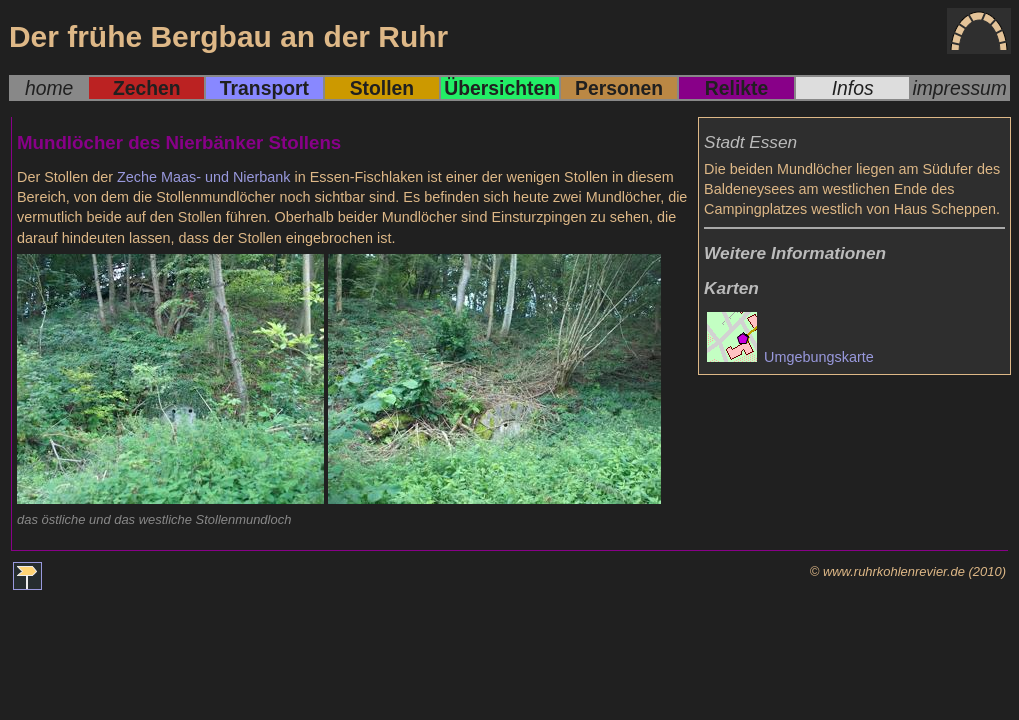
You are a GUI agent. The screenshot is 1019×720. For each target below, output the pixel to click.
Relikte (736, 88)
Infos (853, 88)
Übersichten (500, 88)
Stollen (382, 88)
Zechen (147, 88)
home (49, 88)
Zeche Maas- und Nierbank (204, 177)
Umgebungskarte (790, 357)
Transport (264, 88)
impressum (959, 88)
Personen (619, 88)
